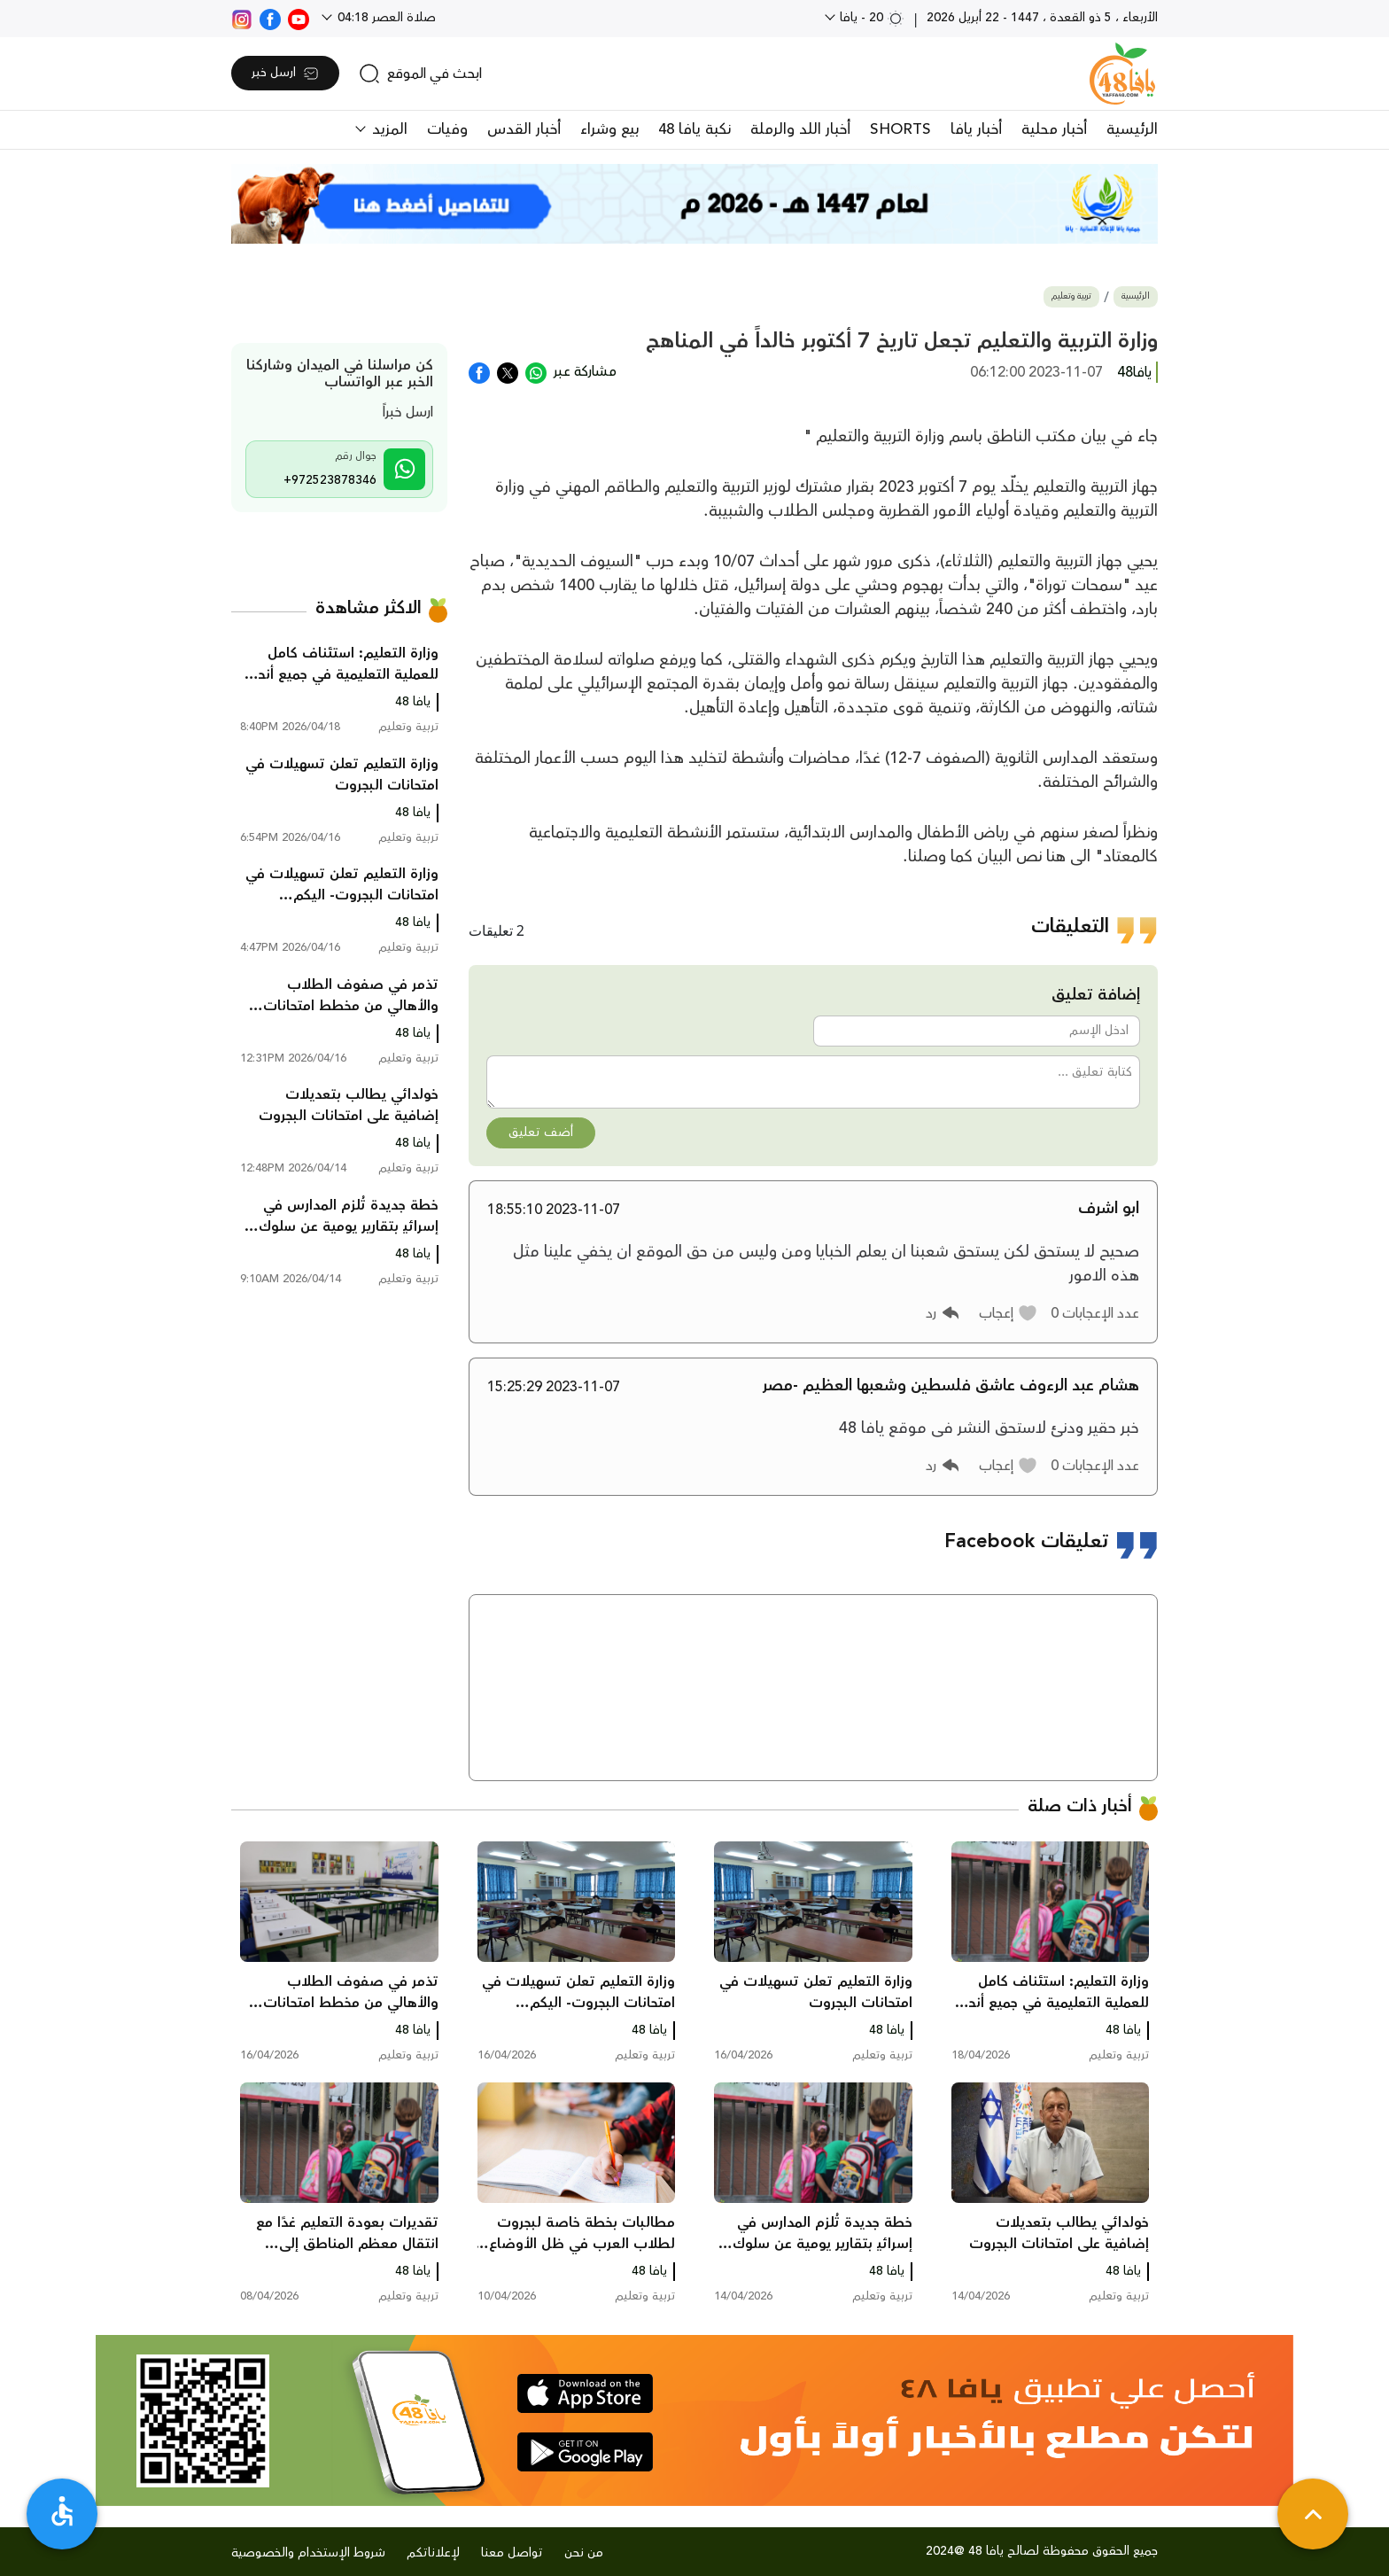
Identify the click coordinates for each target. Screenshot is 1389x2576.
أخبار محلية (1054, 129)
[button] (1009, 1313)
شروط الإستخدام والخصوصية (308, 2553)
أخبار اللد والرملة (800, 129)
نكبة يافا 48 (694, 129)
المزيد (387, 129)
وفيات (447, 129)
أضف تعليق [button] (540, 1132)
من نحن (583, 2553)
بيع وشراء (609, 129)
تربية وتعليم (1071, 296)
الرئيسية (1132, 129)
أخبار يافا (976, 129)
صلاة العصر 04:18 (385, 17)
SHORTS (900, 129)
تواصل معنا (512, 2553)
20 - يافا (870, 17)
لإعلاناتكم (433, 2553)
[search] (420, 73)
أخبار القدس (524, 129)
